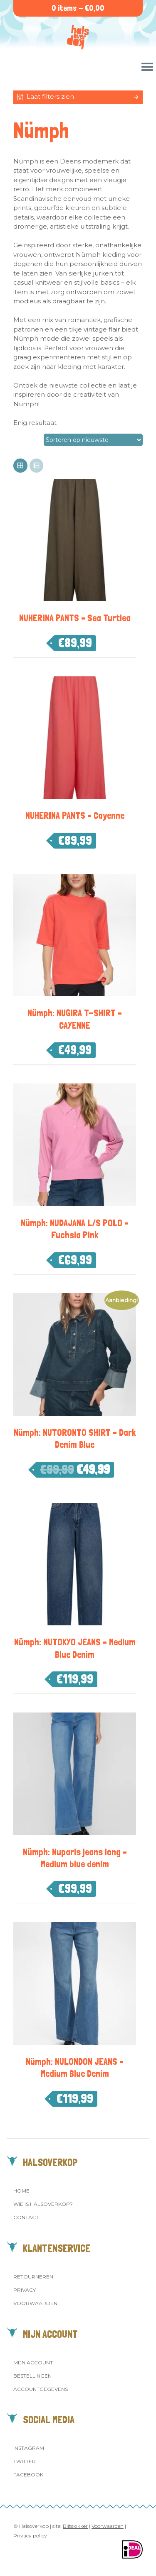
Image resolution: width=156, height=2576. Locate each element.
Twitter (24, 2461)
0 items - (78, 8)
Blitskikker (75, 2526)
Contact (26, 2217)
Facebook (28, 2474)
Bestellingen (32, 2376)
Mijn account (33, 2362)
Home (21, 2191)
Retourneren (33, 2277)
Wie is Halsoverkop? (43, 2204)
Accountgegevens (40, 2389)
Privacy (24, 2290)
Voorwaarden (35, 2303)
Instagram (28, 2448)
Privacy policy (30, 2535)
